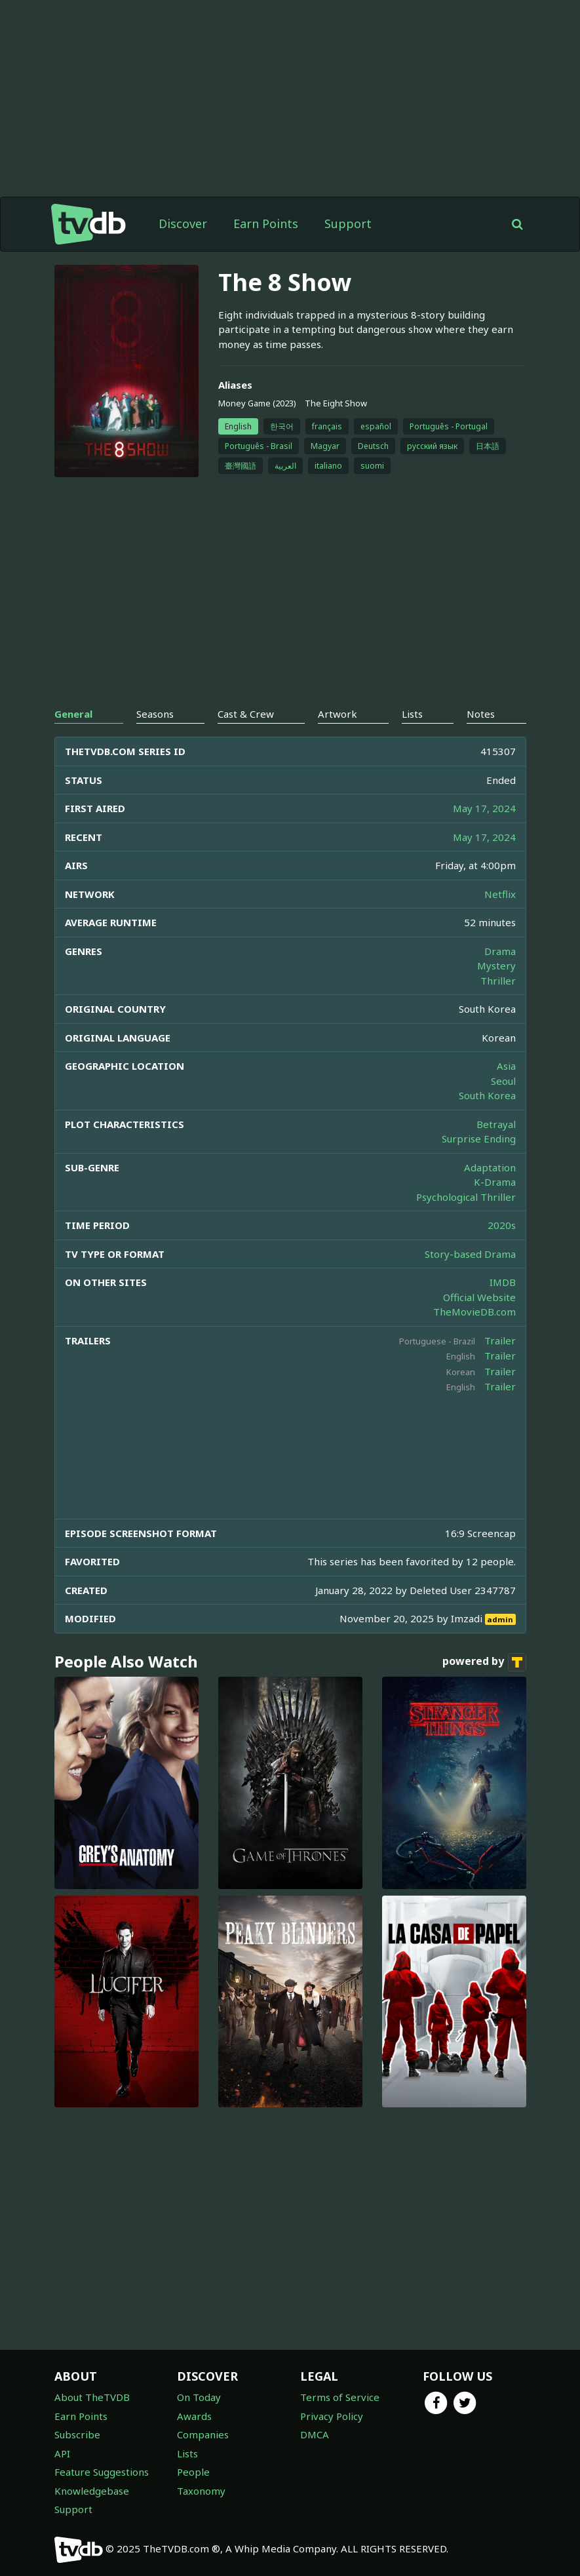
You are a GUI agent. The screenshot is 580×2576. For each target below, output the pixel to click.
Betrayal (496, 1124)
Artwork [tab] (337, 713)
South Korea (487, 1095)
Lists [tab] (412, 713)
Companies (203, 2434)
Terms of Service (339, 2397)
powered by (484, 1662)
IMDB (503, 1282)
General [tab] (73, 713)
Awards (194, 2416)
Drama (500, 951)
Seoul (503, 1080)
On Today (199, 2397)
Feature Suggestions (101, 2471)
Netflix (500, 894)
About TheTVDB (92, 2397)
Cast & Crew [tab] (246, 713)
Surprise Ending (479, 1138)
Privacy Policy (331, 2416)
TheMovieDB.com (474, 1311)
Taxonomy (201, 2490)
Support (348, 223)
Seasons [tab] (155, 713)
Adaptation (490, 1167)
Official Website (479, 1297)
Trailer (500, 1340)
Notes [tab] (481, 713)
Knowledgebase (91, 2490)
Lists (187, 2453)
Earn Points (265, 223)
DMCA (314, 2434)
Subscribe (77, 2434)
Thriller (498, 980)
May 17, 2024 (484, 808)
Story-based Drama (470, 1253)
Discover (183, 223)
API (62, 2453)
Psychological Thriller (466, 1196)
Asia (506, 1065)
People (193, 2471)
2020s (502, 1225)
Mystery (496, 965)
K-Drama (495, 1181)
